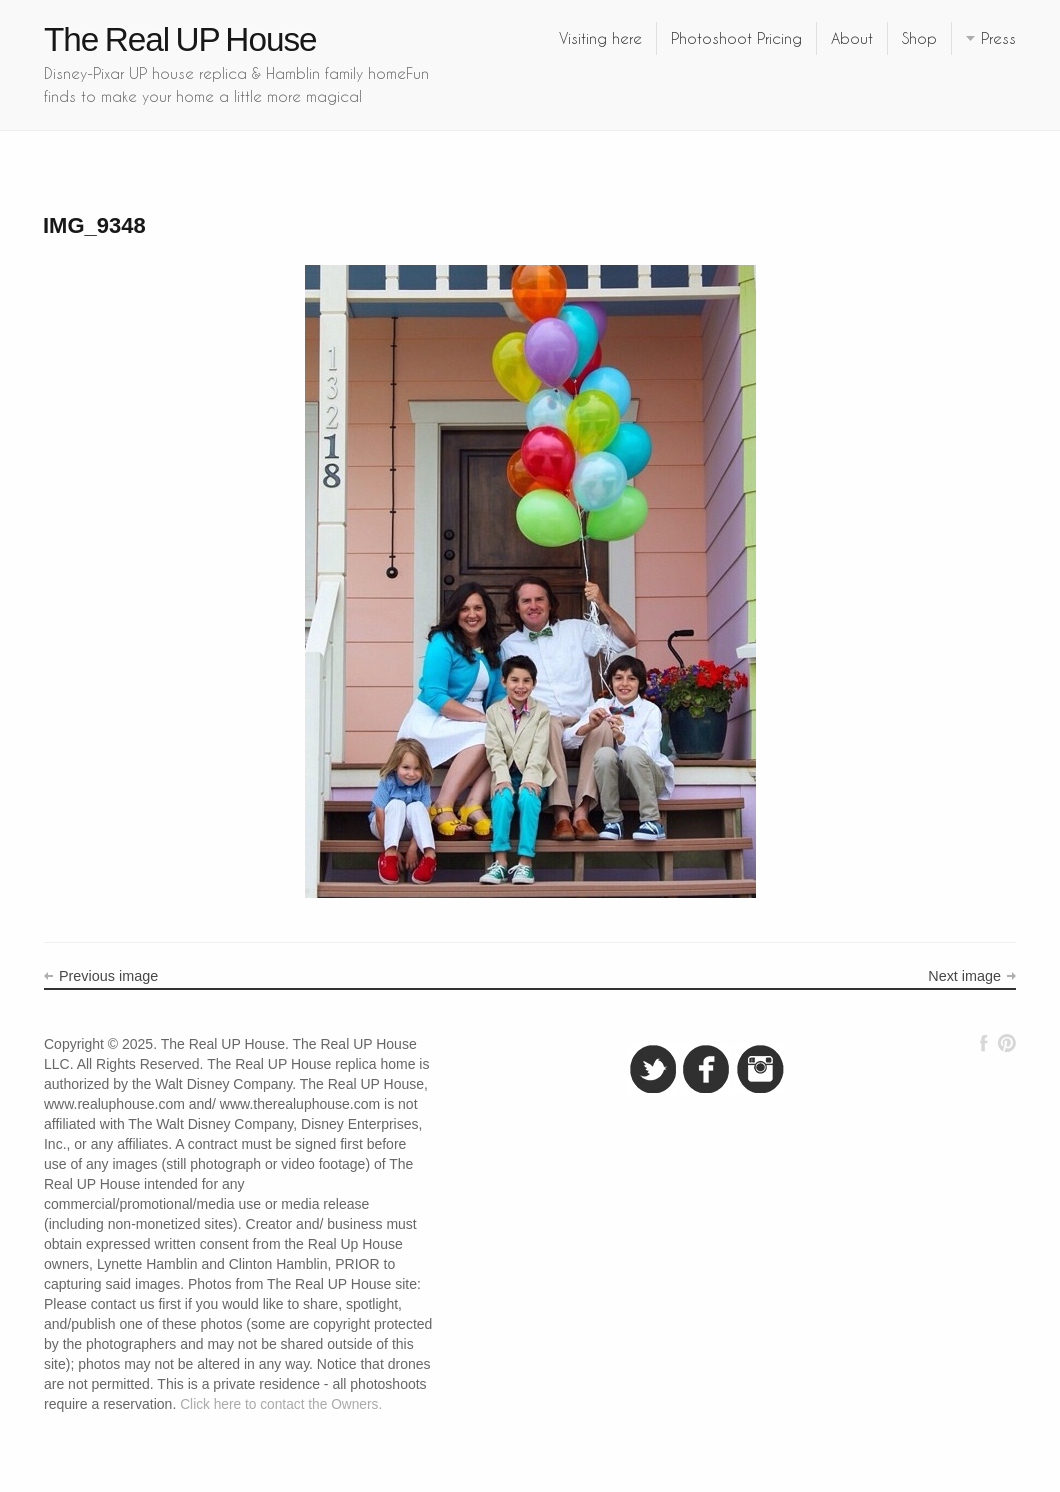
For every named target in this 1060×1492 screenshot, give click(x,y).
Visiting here (600, 38)
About (852, 38)
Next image (964, 976)
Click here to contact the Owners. (281, 1404)
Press (998, 38)
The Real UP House (180, 39)
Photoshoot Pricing (736, 38)
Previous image (108, 976)
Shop (919, 38)
